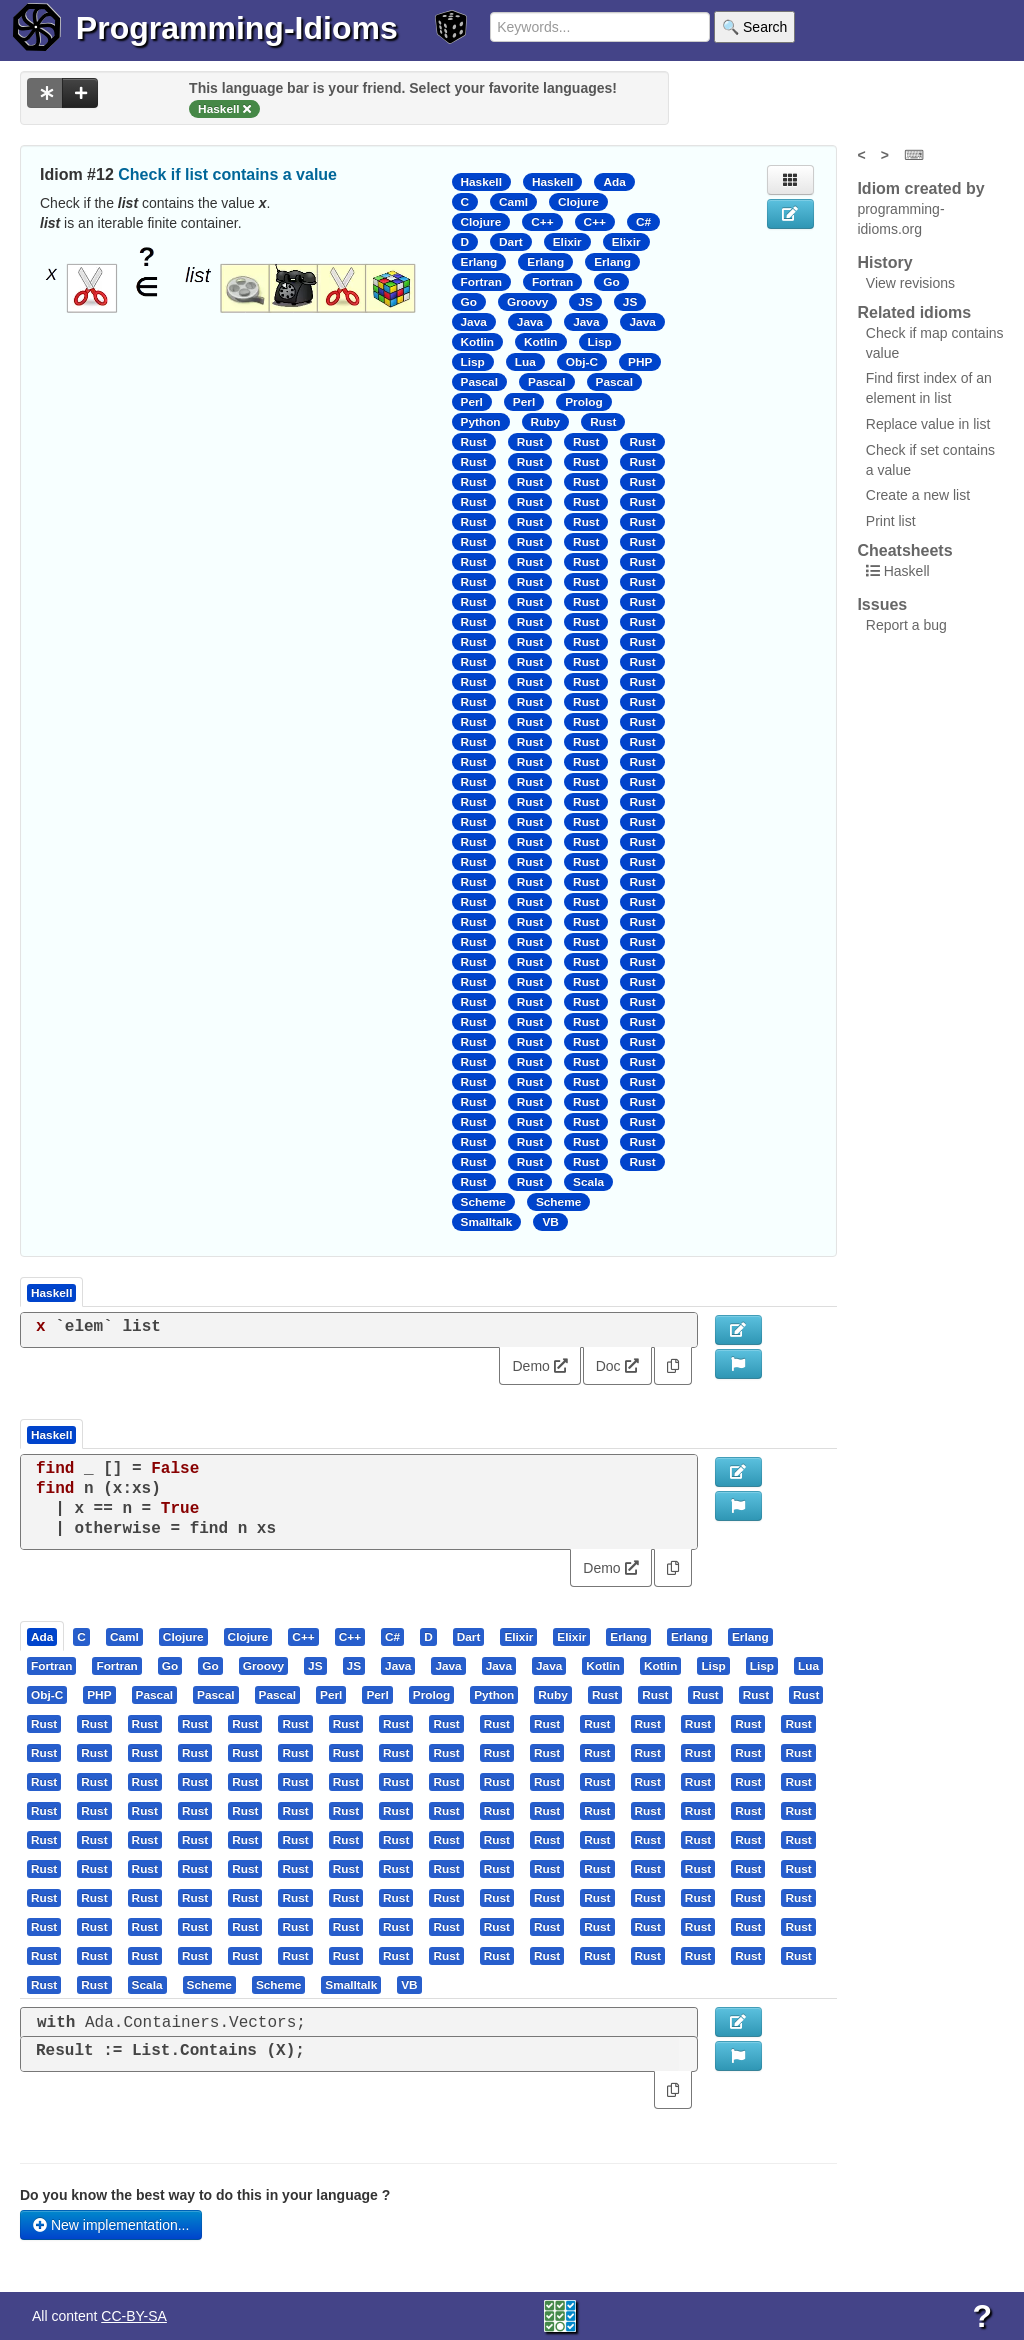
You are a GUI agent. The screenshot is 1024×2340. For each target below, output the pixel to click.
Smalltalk (487, 1222)
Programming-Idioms (237, 28)
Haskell (481, 182)
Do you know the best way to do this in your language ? (205, 2195)
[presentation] (42, 1636)
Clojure (578, 202)
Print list (891, 521)
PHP (640, 362)
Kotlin (478, 342)
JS (585, 302)
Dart (511, 242)
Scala (588, 1182)
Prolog (583, 402)
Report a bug (906, 625)
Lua (525, 362)
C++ (542, 222)
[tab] (43, 1636)
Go (611, 282)
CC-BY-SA (134, 2316)
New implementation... (111, 2225)
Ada (614, 182)
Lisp (600, 342)
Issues (882, 604)
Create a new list (918, 495)
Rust (603, 422)
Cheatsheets (904, 550)
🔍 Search (754, 27)
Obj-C (582, 362)
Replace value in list (928, 424)
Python (481, 422)
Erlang (479, 262)
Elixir (567, 242)
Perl (472, 402)
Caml (513, 202)
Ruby (546, 422)
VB (550, 1222)
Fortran (481, 282)
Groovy (527, 302)
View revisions (910, 283)
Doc (617, 1366)
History (884, 262)
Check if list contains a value (227, 174)
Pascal (480, 382)
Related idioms (914, 312)
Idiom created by (920, 188)
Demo (539, 1366)
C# (643, 222)
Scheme (483, 1202)
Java (474, 322)
